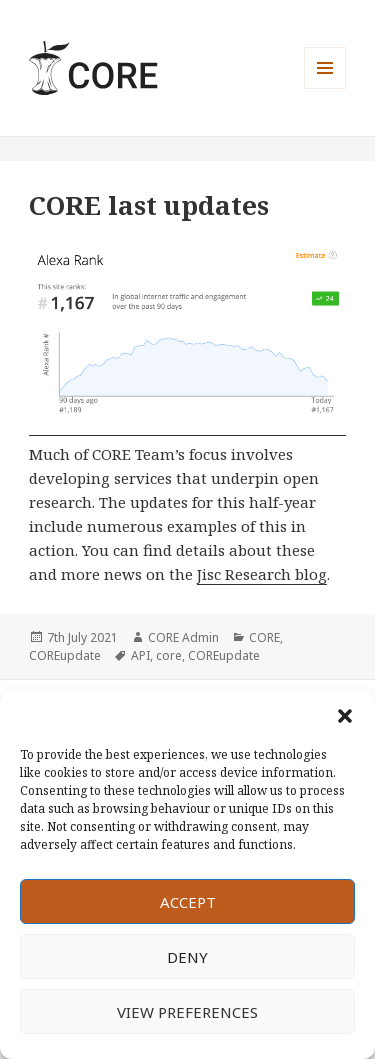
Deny (187, 957)
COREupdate (65, 655)
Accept (188, 902)
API (140, 655)
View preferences (187, 1012)
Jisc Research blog (262, 574)
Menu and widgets (325, 88)
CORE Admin (183, 637)
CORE (264, 637)
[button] (345, 716)
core (169, 655)
